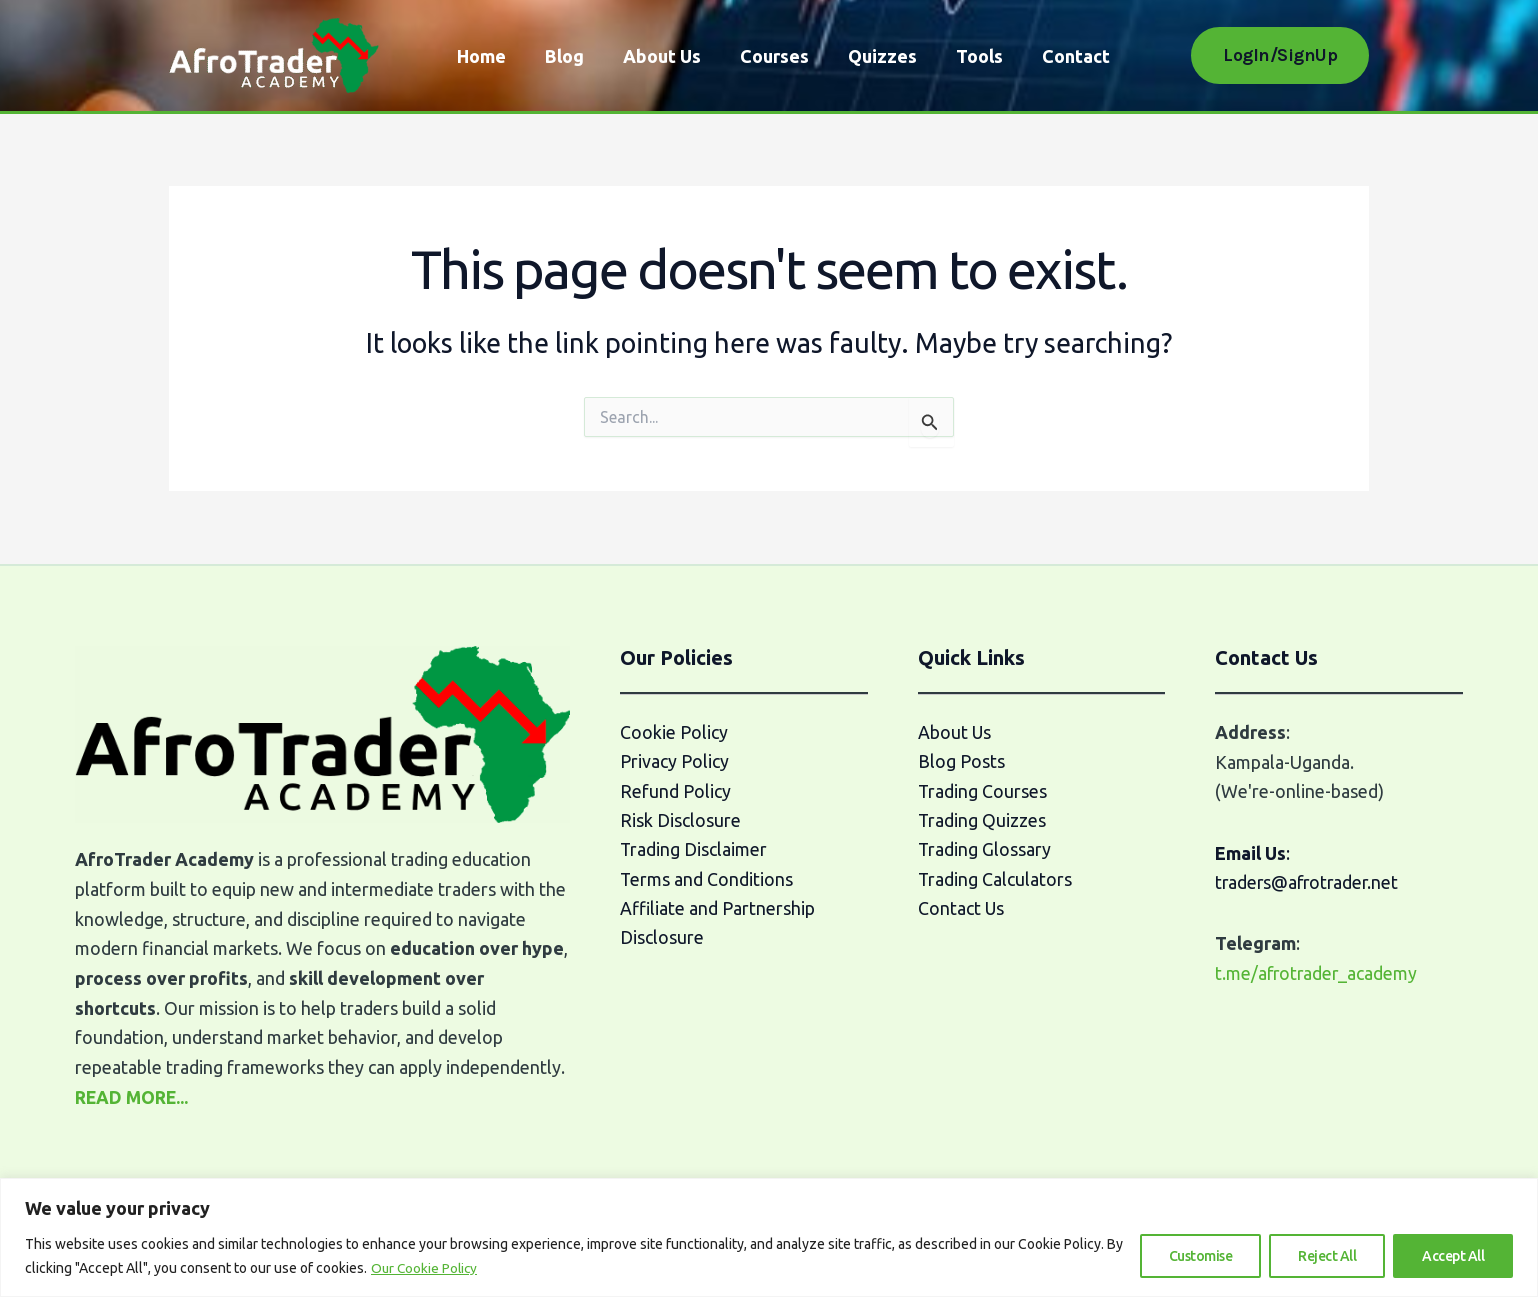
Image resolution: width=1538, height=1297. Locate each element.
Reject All (1327, 1256)
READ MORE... (134, 1097)
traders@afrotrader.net (1309, 882)
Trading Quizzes (982, 821)
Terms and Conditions (707, 880)
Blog (559, 56)
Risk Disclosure (680, 821)
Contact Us (961, 910)
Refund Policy (675, 791)
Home (479, 56)
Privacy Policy (674, 762)
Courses (763, 56)
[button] (1280, 55)
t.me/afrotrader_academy (1318, 973)
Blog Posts (961, 762)
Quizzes (868, 56)
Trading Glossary (985, 851)
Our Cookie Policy (426, 1268)
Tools (962, 56)
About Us (654, 56)
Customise (1201, 1256)
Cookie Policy (674, 732)
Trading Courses (983, 791)
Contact (1056, 56)
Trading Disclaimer (694, 851)
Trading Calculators (995, 880)
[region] (769, 1237)
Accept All (1453, 1256)
